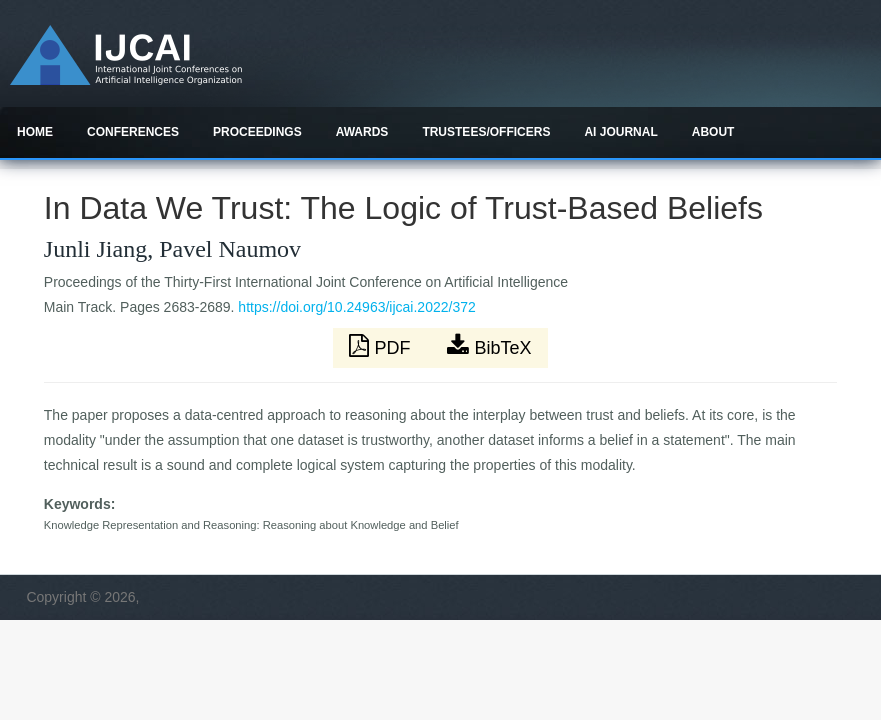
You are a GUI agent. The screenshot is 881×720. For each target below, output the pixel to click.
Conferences (133, 132)
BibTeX (489, 346)
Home (35, 132)
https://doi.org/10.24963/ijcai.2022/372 (356, 307)
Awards (362, 132)
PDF (382, 346)
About (713, 132)
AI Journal (620, 132)
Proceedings (257, 132)
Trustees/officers (486, 132)
